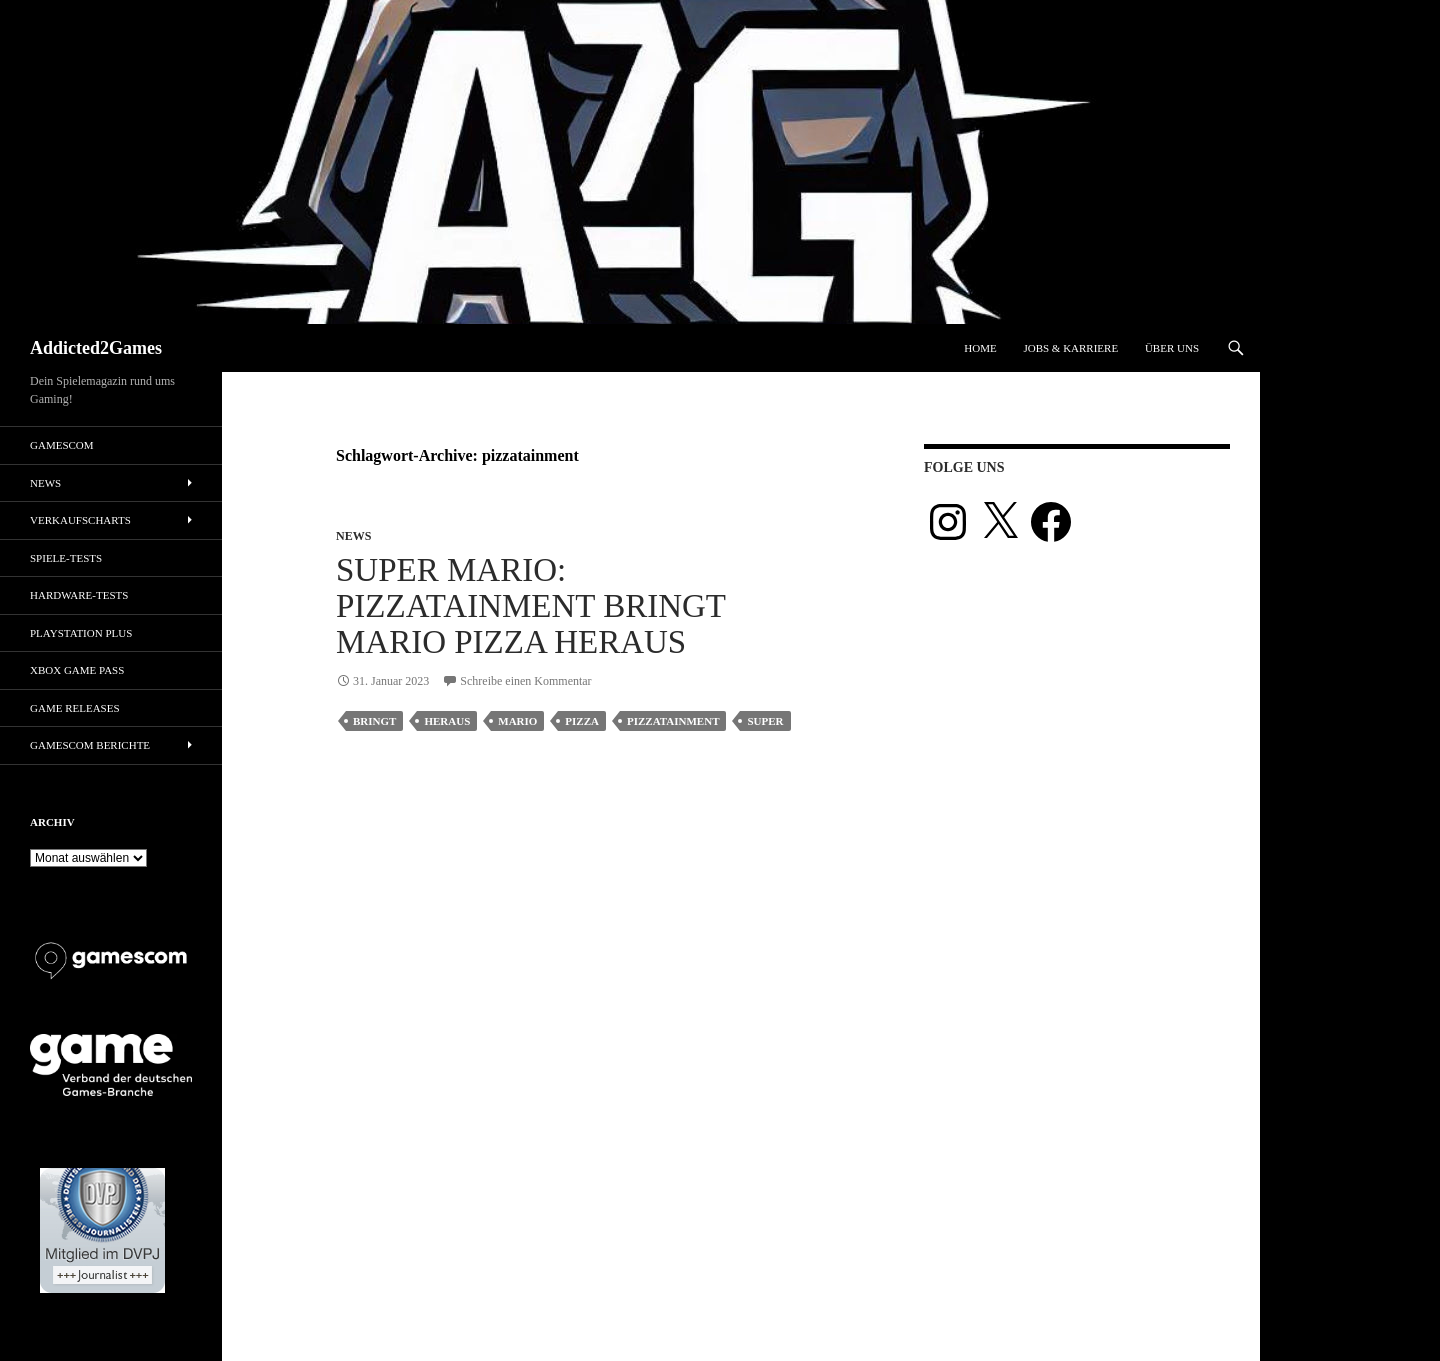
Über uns (1172, 348)
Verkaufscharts (80, 520)
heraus (447, 721)
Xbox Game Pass (77, 670)
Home (980, 348)
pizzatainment (673, 721)
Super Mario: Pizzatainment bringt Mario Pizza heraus (530, 606)
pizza (582, 721)
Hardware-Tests (79, 595)
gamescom (62, 445)
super (765, 721)
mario (517, 721)
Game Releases (75, 708)
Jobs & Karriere (1070, 348)
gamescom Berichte (90, 745)
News (353, 536)
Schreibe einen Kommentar (525, 681)
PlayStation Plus (81, 633)
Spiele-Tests (66, 558)
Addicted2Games (96, 348)
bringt (374, 721)
